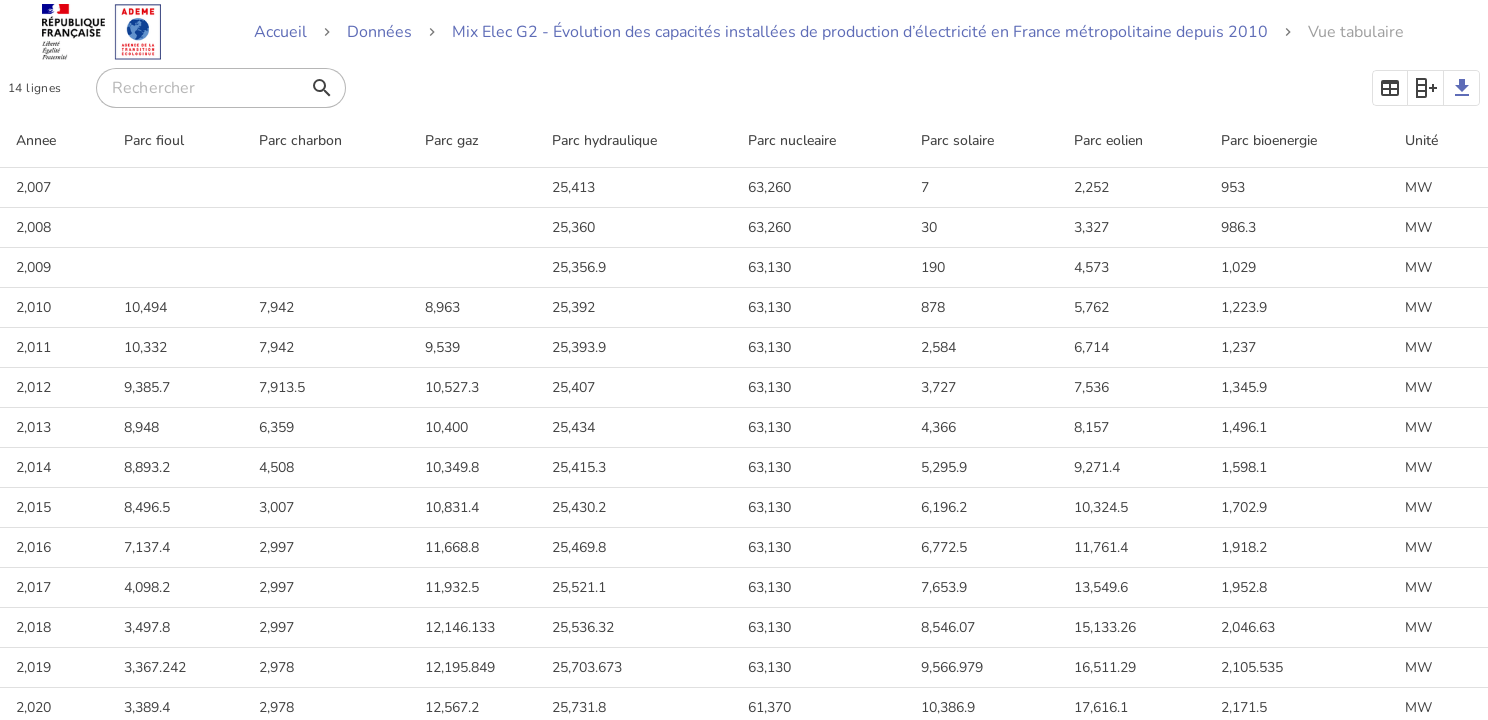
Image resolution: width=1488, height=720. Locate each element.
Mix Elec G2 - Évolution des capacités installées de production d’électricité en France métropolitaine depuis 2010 (860, 32)
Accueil (280, 32)
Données (379, 32)
